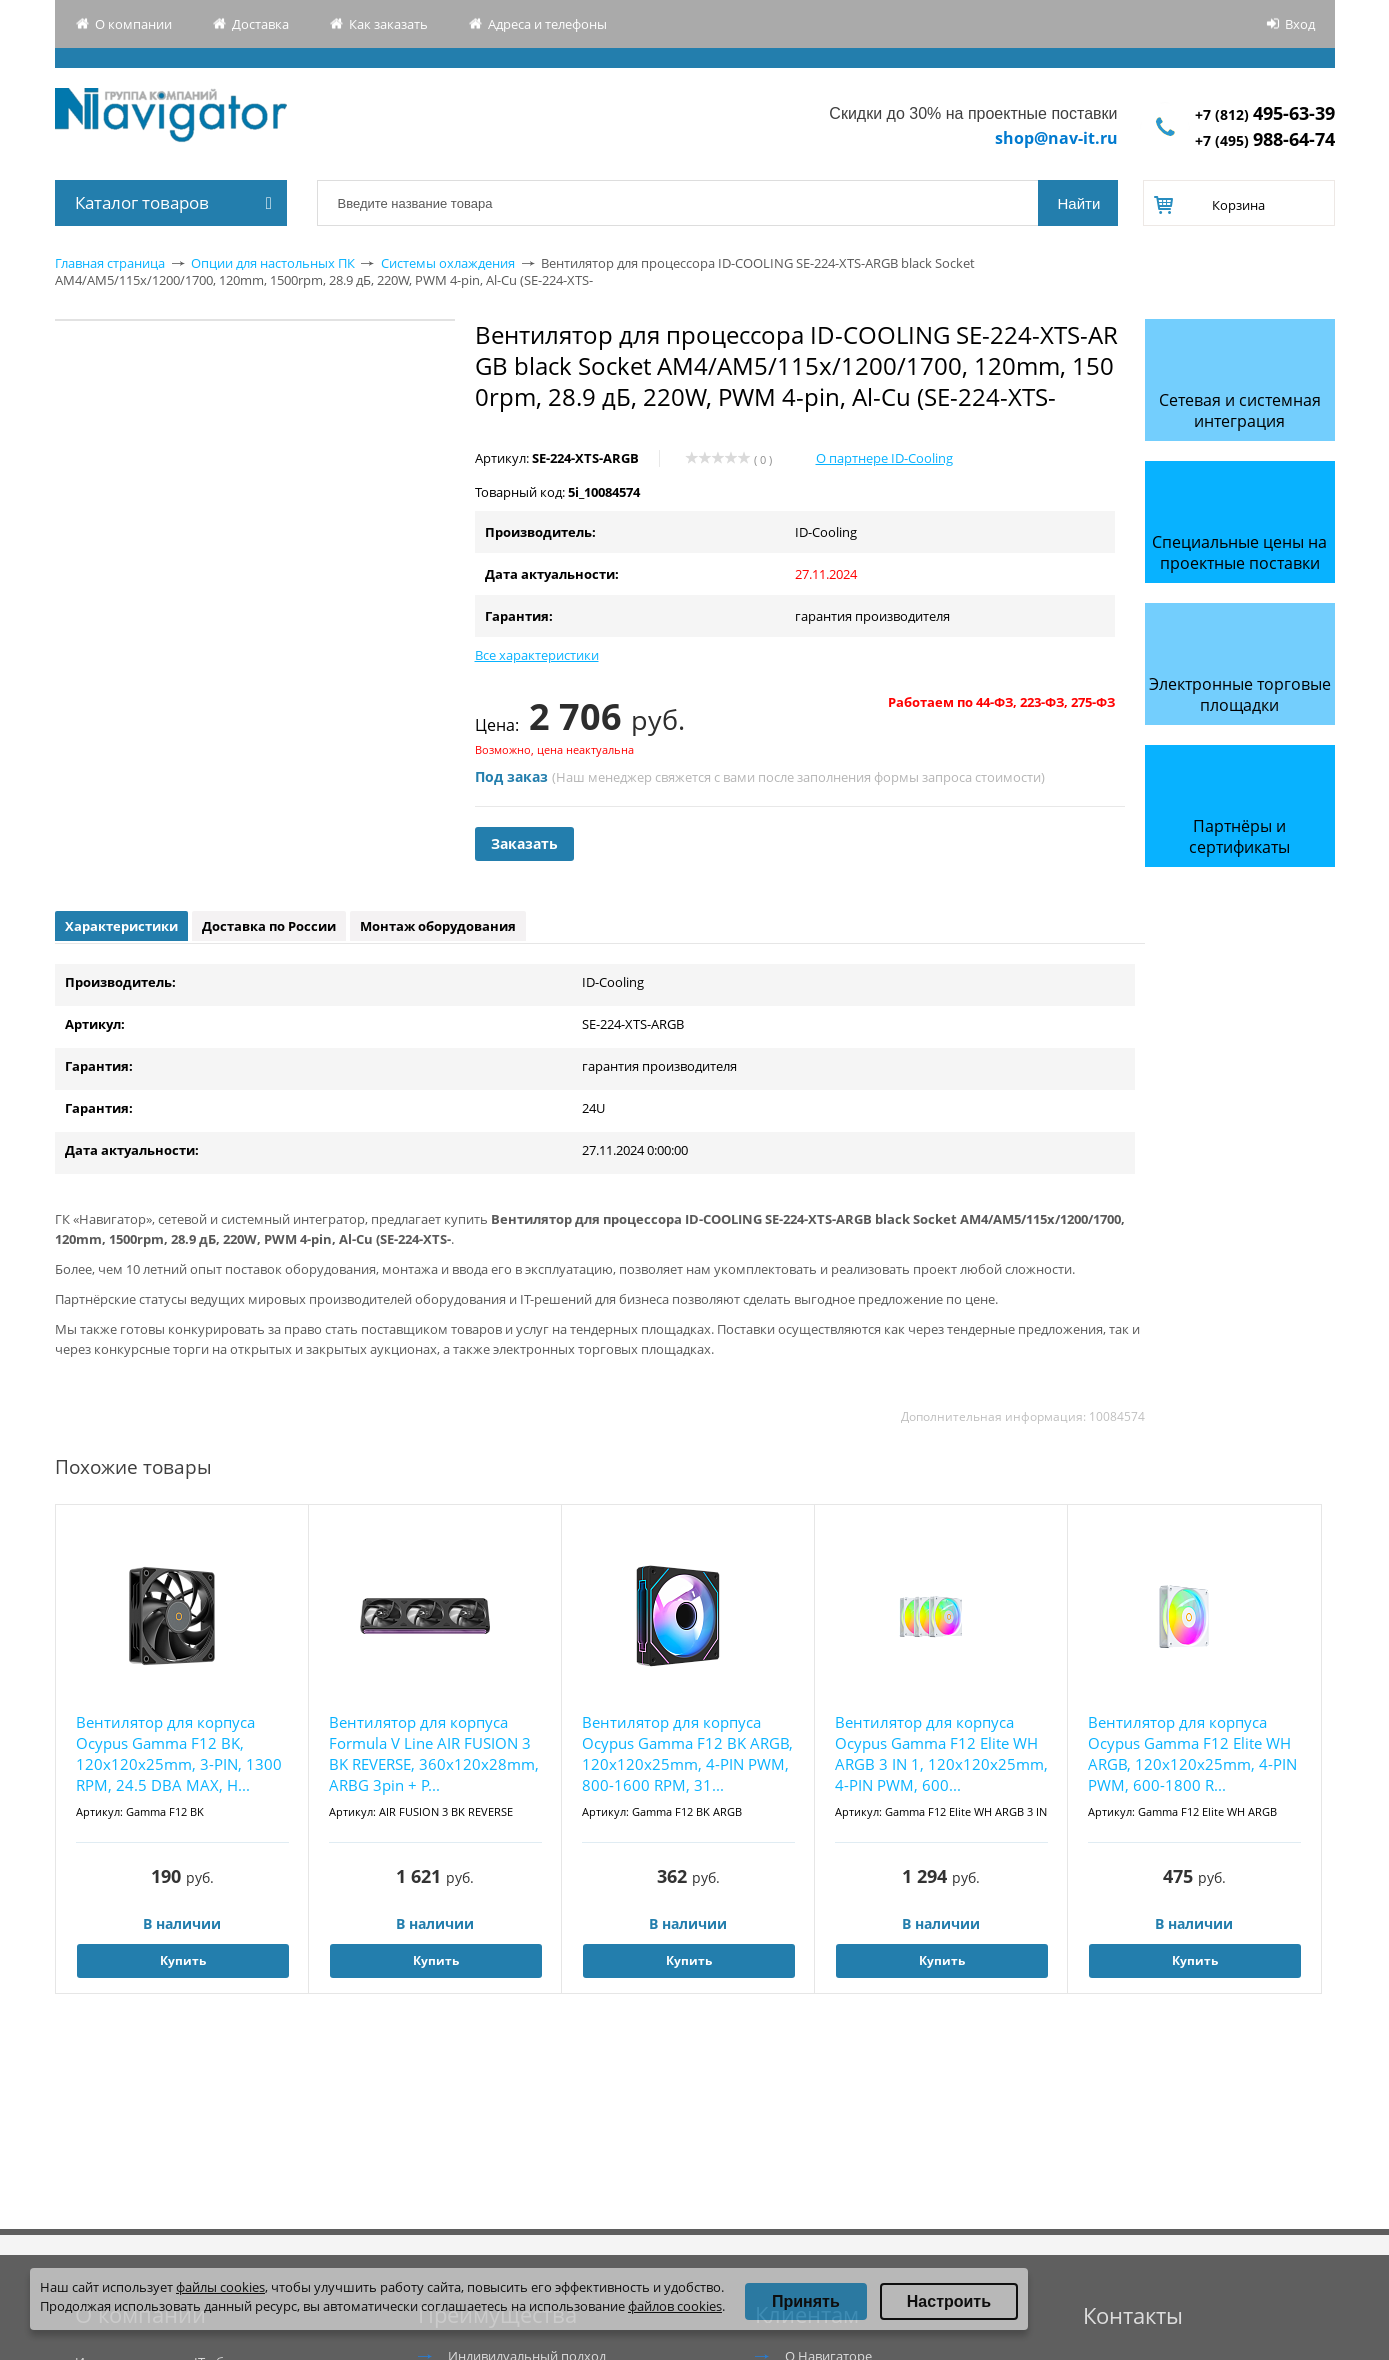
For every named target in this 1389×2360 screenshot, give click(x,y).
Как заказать (388, 24)
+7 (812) (1265, 114)
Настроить (949, 2301)
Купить (183, 1960)
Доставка (260, 24)
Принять (806, 2301)
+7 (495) (1265, 140)
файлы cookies (220, 2287)
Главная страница (110, 263)
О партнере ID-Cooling (884, 458)
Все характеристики (537, 655)
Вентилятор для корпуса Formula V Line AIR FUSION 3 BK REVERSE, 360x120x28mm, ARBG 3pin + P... (434, 1753)
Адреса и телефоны (547, 24)
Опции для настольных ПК (273, 263)
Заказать (524, 843)
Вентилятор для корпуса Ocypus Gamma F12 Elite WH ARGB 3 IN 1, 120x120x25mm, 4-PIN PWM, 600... (941, 1753)
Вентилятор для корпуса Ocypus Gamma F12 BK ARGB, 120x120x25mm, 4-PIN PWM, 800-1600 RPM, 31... (687, 1753)
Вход (1300, 24)
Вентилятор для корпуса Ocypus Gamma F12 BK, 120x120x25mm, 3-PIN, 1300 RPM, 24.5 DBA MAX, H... (179, 1753)
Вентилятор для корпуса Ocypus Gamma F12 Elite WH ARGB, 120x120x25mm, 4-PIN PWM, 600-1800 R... (1192, 1753)
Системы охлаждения (448, 263)
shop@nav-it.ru (1056, 138)
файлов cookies (675, 2306)
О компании (133, 24)
